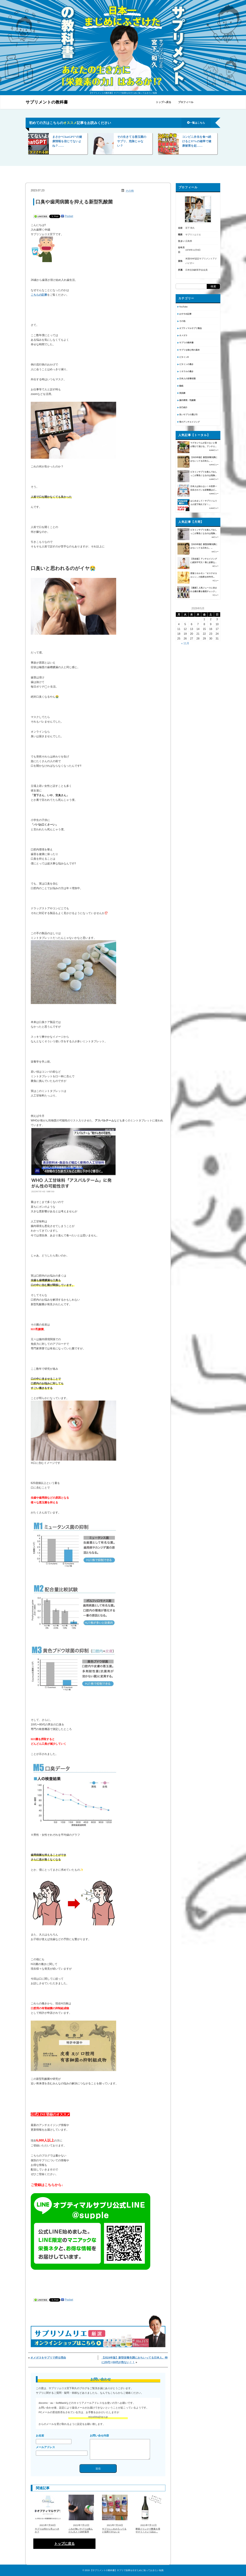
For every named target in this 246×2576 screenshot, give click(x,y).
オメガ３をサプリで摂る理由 (48, 2357)
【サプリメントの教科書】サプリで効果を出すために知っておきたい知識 (126, 2570)
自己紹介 (183, 407)
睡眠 (181, 386)
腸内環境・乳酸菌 (187, 400)
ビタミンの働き (186, 364)
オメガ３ (183, 335)
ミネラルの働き (186, 371)
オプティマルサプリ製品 (190, 328)
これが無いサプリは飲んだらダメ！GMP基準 (81, 2530)
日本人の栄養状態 (187, 378)
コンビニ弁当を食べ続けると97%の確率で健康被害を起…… (196, 141)
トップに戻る (64, 2543)
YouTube (183, 307)
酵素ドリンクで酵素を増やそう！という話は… (148, 2530)
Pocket (69, 216)
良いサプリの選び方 (188, 414)
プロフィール (185, 102)
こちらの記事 (39, 294)
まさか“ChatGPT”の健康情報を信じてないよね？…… (67, 141)
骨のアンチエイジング (189, 422)
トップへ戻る (163, 102)
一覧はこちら (196, 122)
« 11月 (185, 643)
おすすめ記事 (185, 314)
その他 (130, 190)
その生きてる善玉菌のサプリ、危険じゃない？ (131, 141)
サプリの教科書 (186, 342)
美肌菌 (182, 393)
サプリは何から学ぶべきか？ (47, 2530)
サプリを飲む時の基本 (189, 350)
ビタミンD (184, 357)
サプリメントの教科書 (47, 102)
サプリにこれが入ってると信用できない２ (114, 2530)
